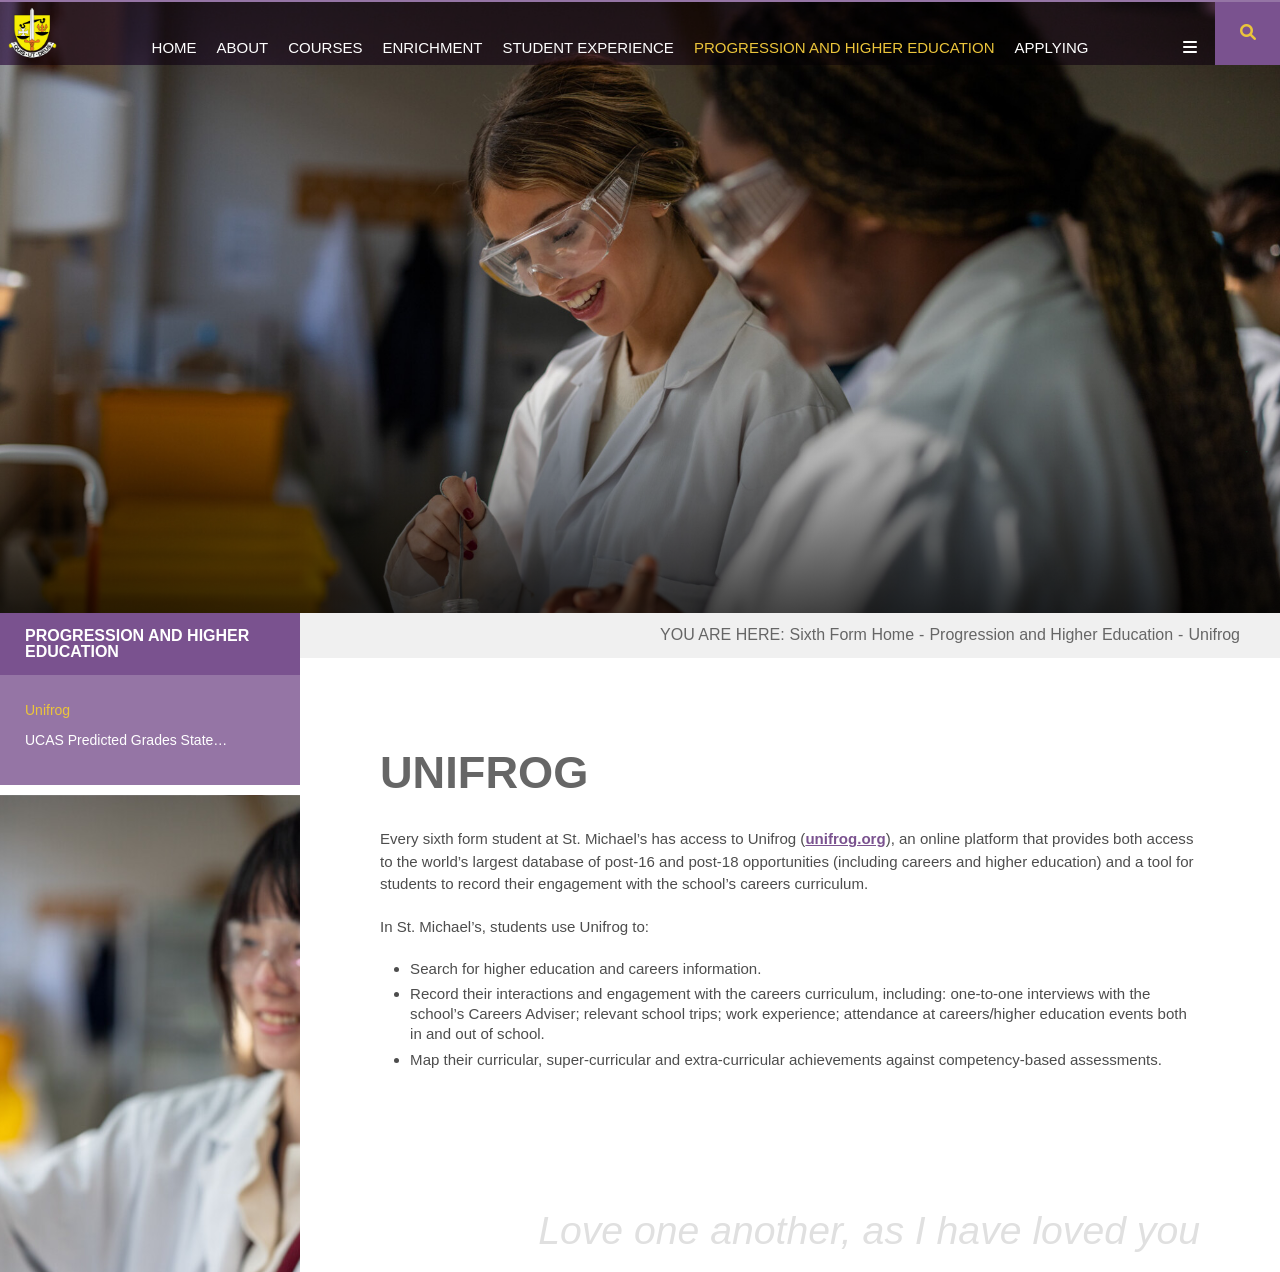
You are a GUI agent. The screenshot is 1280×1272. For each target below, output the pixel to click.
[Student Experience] (587, 32)
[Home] (42, 32)
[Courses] (325, 32)
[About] (243, 32)
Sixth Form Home (852, 634)
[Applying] (1051, 32)
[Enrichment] (432, 32)
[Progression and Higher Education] (844, 32)
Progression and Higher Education (137, 643)
